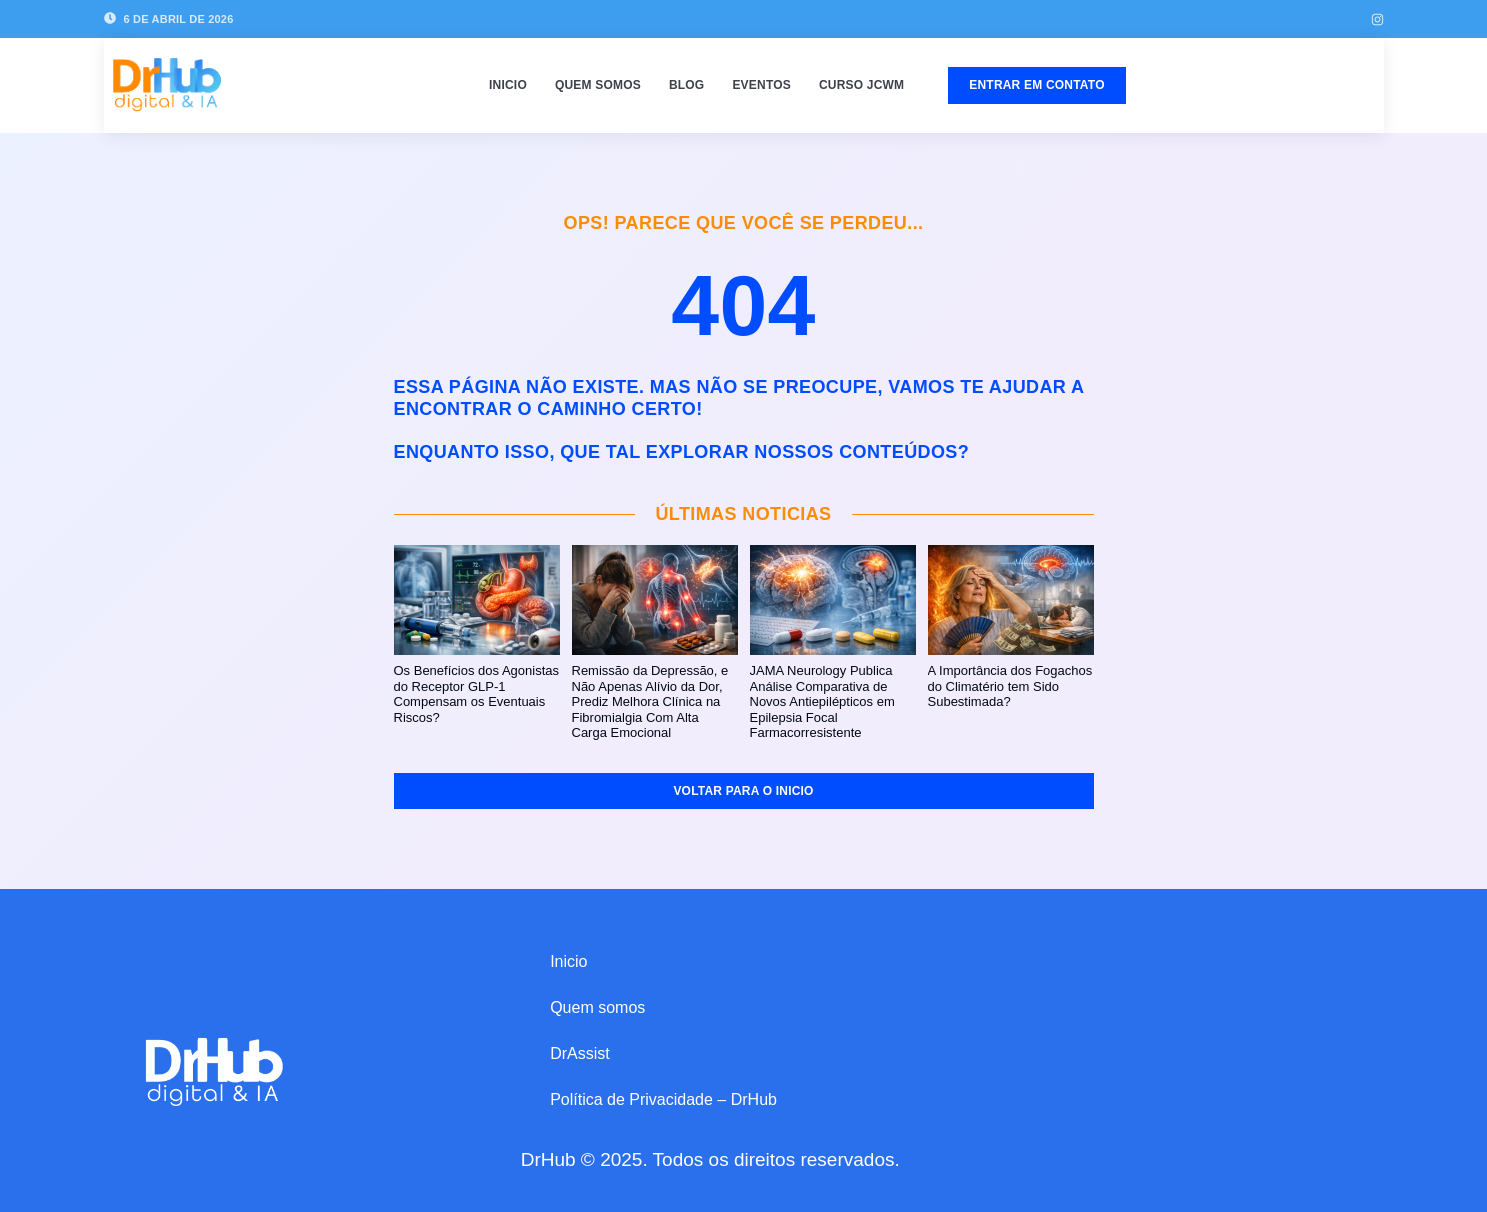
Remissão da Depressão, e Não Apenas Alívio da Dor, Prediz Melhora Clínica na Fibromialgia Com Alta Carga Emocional (650, 701)
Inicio (508, 85)
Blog (686, 85)
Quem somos (598, 85)
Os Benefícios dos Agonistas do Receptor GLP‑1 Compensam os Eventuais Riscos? (476, 694)
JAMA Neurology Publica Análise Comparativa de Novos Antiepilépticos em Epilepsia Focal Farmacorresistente (822, 701)
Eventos (761, 85)
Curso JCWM (861, 85)
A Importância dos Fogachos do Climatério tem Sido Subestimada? (1010, 686)
